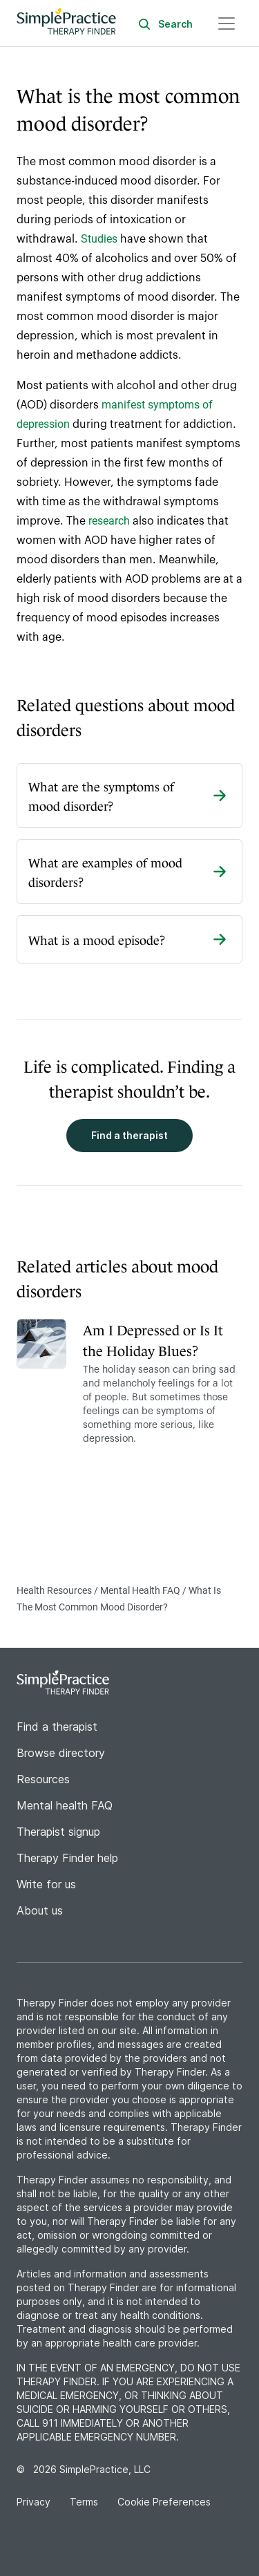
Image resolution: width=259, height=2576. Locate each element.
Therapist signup (58, 1832)
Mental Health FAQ (141, 1590)
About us (40, 1910)
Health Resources (55, 1590)
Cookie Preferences (164, 2502)
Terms (85, 2502)
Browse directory (61, 1753)
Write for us (46, 1884)
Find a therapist (129, 1135)
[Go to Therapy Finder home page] (66, 23)
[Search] (175, 23)
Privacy (35, 2502)
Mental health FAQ (65, 1805)
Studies (99, 238)
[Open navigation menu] (226, 23)
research (109, 520)
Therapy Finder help (67, 1858)
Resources (43, 1779)
